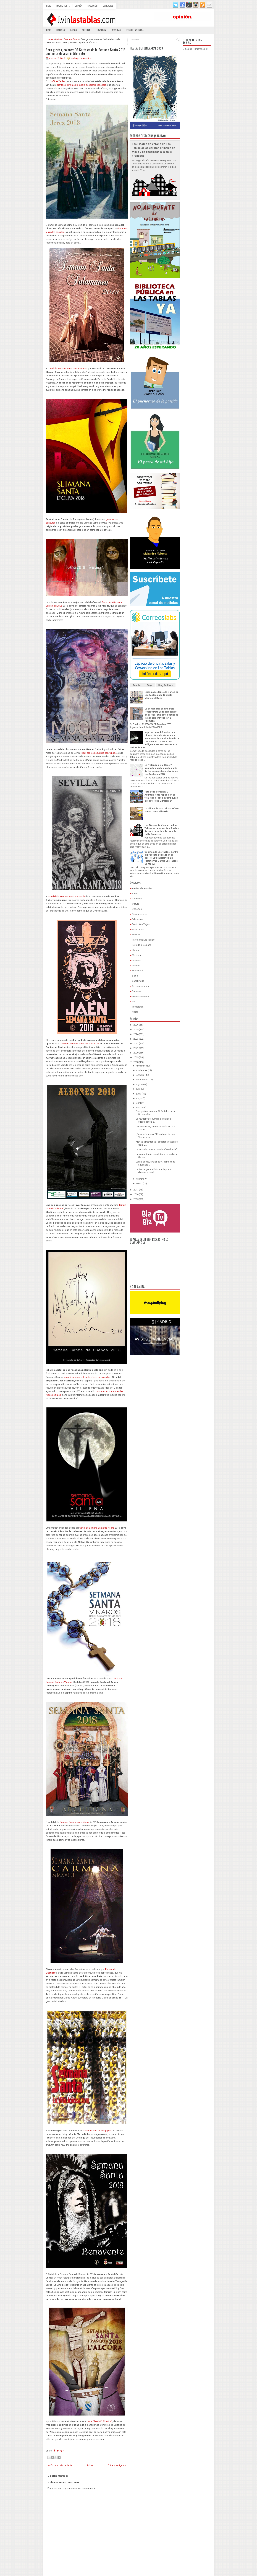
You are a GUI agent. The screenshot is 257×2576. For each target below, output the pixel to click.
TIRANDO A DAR (140, 996)
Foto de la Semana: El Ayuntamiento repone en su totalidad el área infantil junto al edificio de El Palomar (161, 796)
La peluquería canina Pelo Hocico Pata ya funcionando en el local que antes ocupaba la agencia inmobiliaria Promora (161, 714)
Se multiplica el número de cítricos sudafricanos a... (153, 1120)
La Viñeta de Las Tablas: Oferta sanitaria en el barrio (162, 810)
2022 (135, 1043)
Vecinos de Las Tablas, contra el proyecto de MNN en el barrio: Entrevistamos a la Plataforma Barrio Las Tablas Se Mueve (161, 858)
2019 (135, 1057)
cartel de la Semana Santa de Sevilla (66, 896)
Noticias (60, 30)
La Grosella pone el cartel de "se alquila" (156, 1149)
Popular (137, 685)
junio (138, 1093)
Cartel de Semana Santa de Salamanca (68, 368)
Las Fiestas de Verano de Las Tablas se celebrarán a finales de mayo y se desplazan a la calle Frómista (162, 830)
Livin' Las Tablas (57, 81)
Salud (135, 975)
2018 (135, 1062)
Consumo (116, 30)
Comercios (108, 5)
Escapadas (138, 929)
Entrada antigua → (117, 2465)
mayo (139, 1098)
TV (133, 1001)
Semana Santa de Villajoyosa (97, 2130)
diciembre (141, 1065)
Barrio (73, 30)
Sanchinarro (138, 981)
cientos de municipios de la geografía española (81, 85)
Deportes (137, 909)
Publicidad (137, 970)
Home (50, 39)
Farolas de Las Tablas (143, 939)
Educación (93, 5)
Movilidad (137, 955)
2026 (135, 1024)
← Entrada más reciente (60, 2465)
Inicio (48, 5)
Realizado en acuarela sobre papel (99, 753)
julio (138, 1089)
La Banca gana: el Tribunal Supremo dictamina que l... (154, 1171)
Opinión (78, 5)
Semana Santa (71, 39)
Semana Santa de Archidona (74, 1822)
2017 (135, 1189)
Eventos (136, 934)
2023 (135, 1038)
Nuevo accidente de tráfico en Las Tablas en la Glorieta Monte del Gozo (162, 695)
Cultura (86, 30)
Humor (135, 950)
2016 (135, 1194)
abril (138, 1103)
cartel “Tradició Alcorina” (99, 2421)
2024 (135, 1034)
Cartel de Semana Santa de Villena (96, 1527)
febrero (140, 1178)
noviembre (141, 1070)
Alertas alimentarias (142, 888)
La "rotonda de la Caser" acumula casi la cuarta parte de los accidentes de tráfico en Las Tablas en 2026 (162, 769)
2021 (135, 1048)
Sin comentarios (140, 986)
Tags (149, 685)
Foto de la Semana (141, 945)
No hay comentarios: (81, 58)
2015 (135, 1199)
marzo (139, 1107)
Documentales (139, 914)
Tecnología (100, 30)
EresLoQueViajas (141, 924)
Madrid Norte (63, 5)
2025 (135, 1029)
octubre (140, 1075)
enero (139, 1183)
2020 (135, 1052)
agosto (140, 1084)
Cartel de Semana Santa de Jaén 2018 (79, 1043)
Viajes (135, 1012)
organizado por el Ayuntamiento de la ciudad (87, 1377)
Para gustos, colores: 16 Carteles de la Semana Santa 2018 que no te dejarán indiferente (85, 51)
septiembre (142, 1079)
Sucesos (136, 991)
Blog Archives (165, 685)
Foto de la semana (134, 30)
